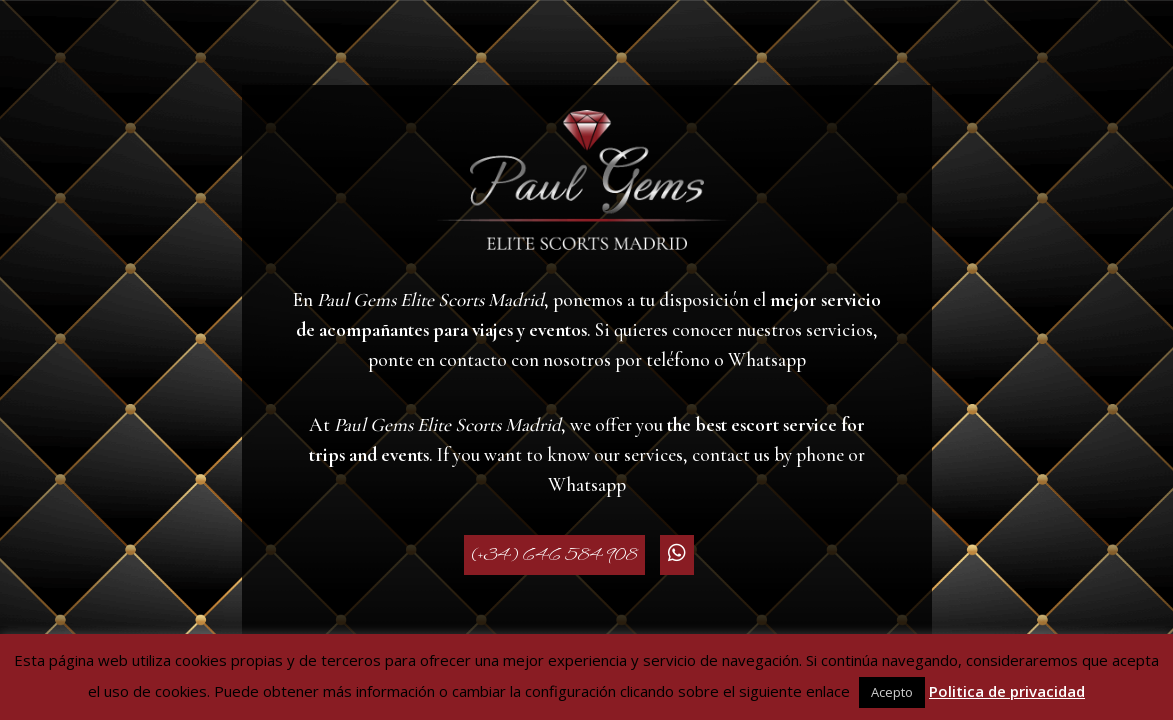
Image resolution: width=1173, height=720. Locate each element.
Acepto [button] (892, 692)
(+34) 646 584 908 (554, 555)
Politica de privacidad (1007, 691)
